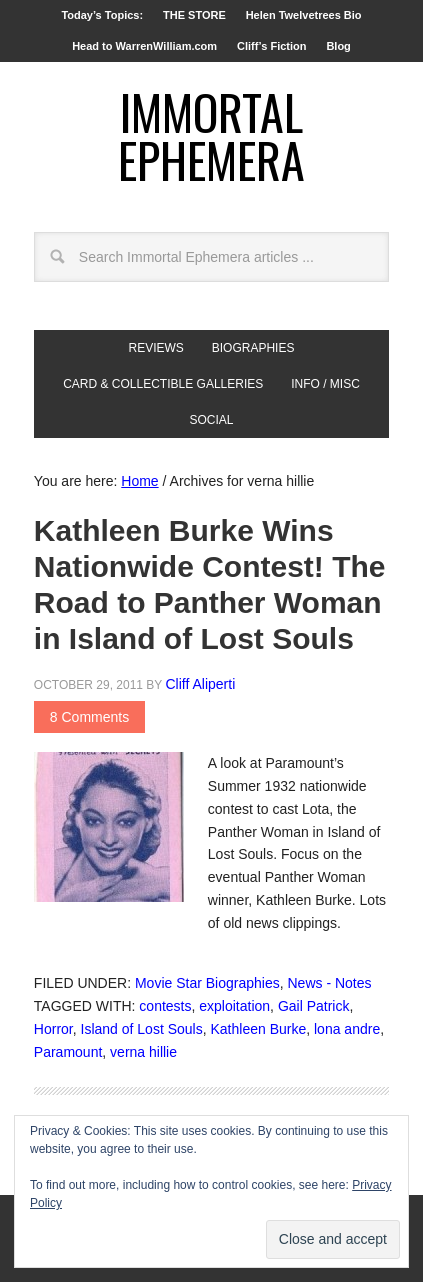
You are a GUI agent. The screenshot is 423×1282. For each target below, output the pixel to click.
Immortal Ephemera (211, 135)
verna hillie (143, 1052)
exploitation (234, 1006)
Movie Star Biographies (207, 983)
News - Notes (329, 983)
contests (165, 1006)
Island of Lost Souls (142, 1029)
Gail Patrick (314, 1006)
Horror (53, 1029)
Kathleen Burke (258, 1029)
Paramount (68, 1052)
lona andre (347, 1029)
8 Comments (89, 717)
